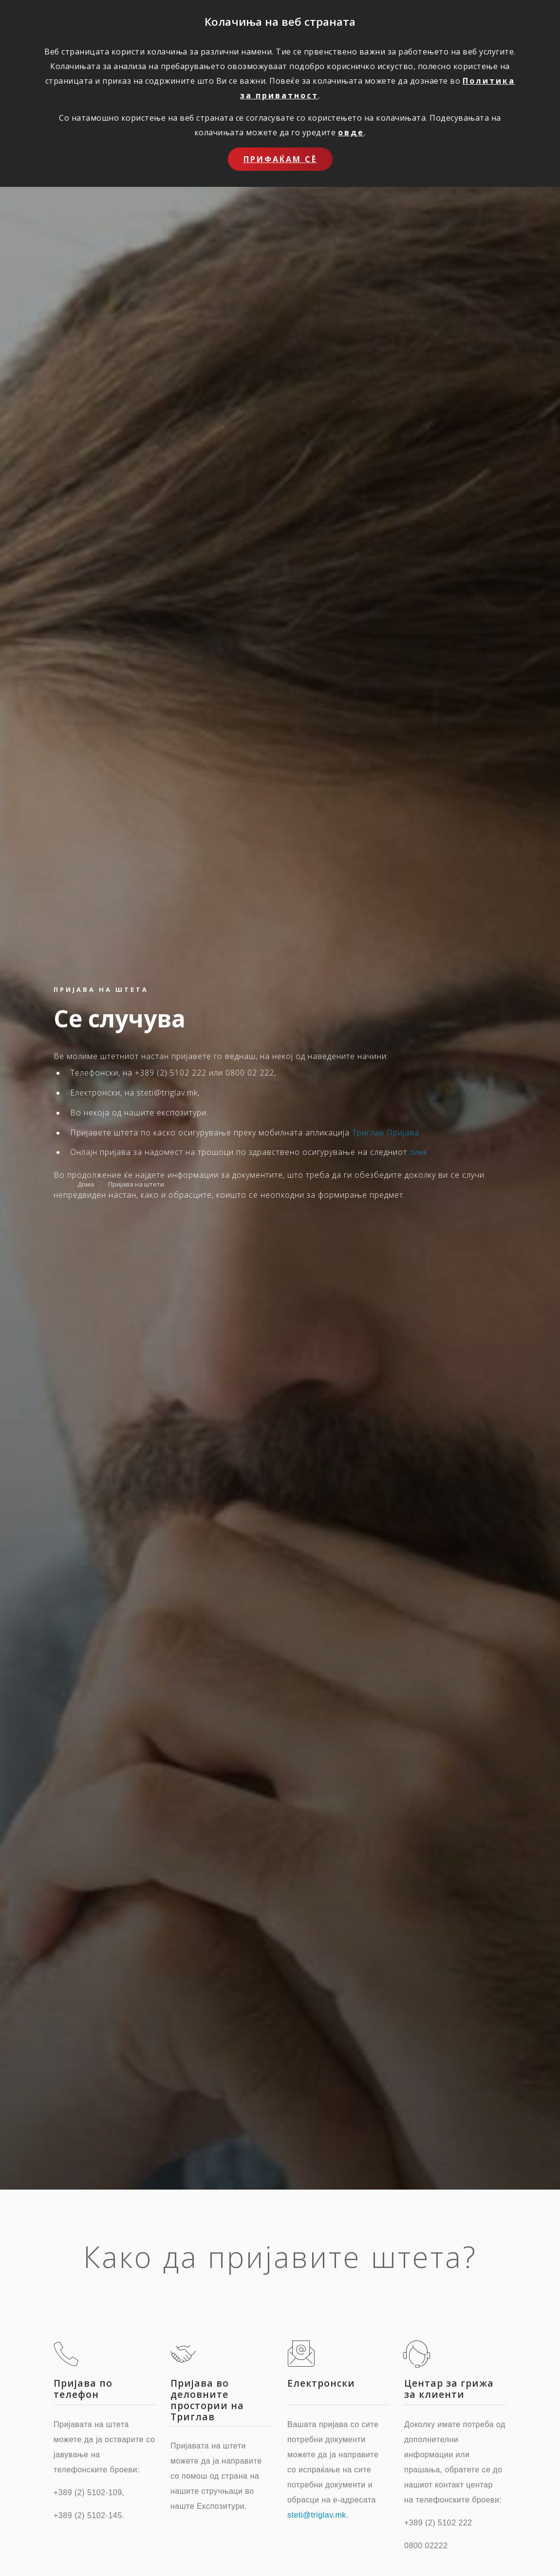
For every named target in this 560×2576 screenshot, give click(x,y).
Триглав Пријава (385, 1132)
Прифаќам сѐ (280, 159)
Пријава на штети (136, 1184)
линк (419, 1152)
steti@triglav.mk (316, 2515)
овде (351, 132)
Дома (85, 1184)
